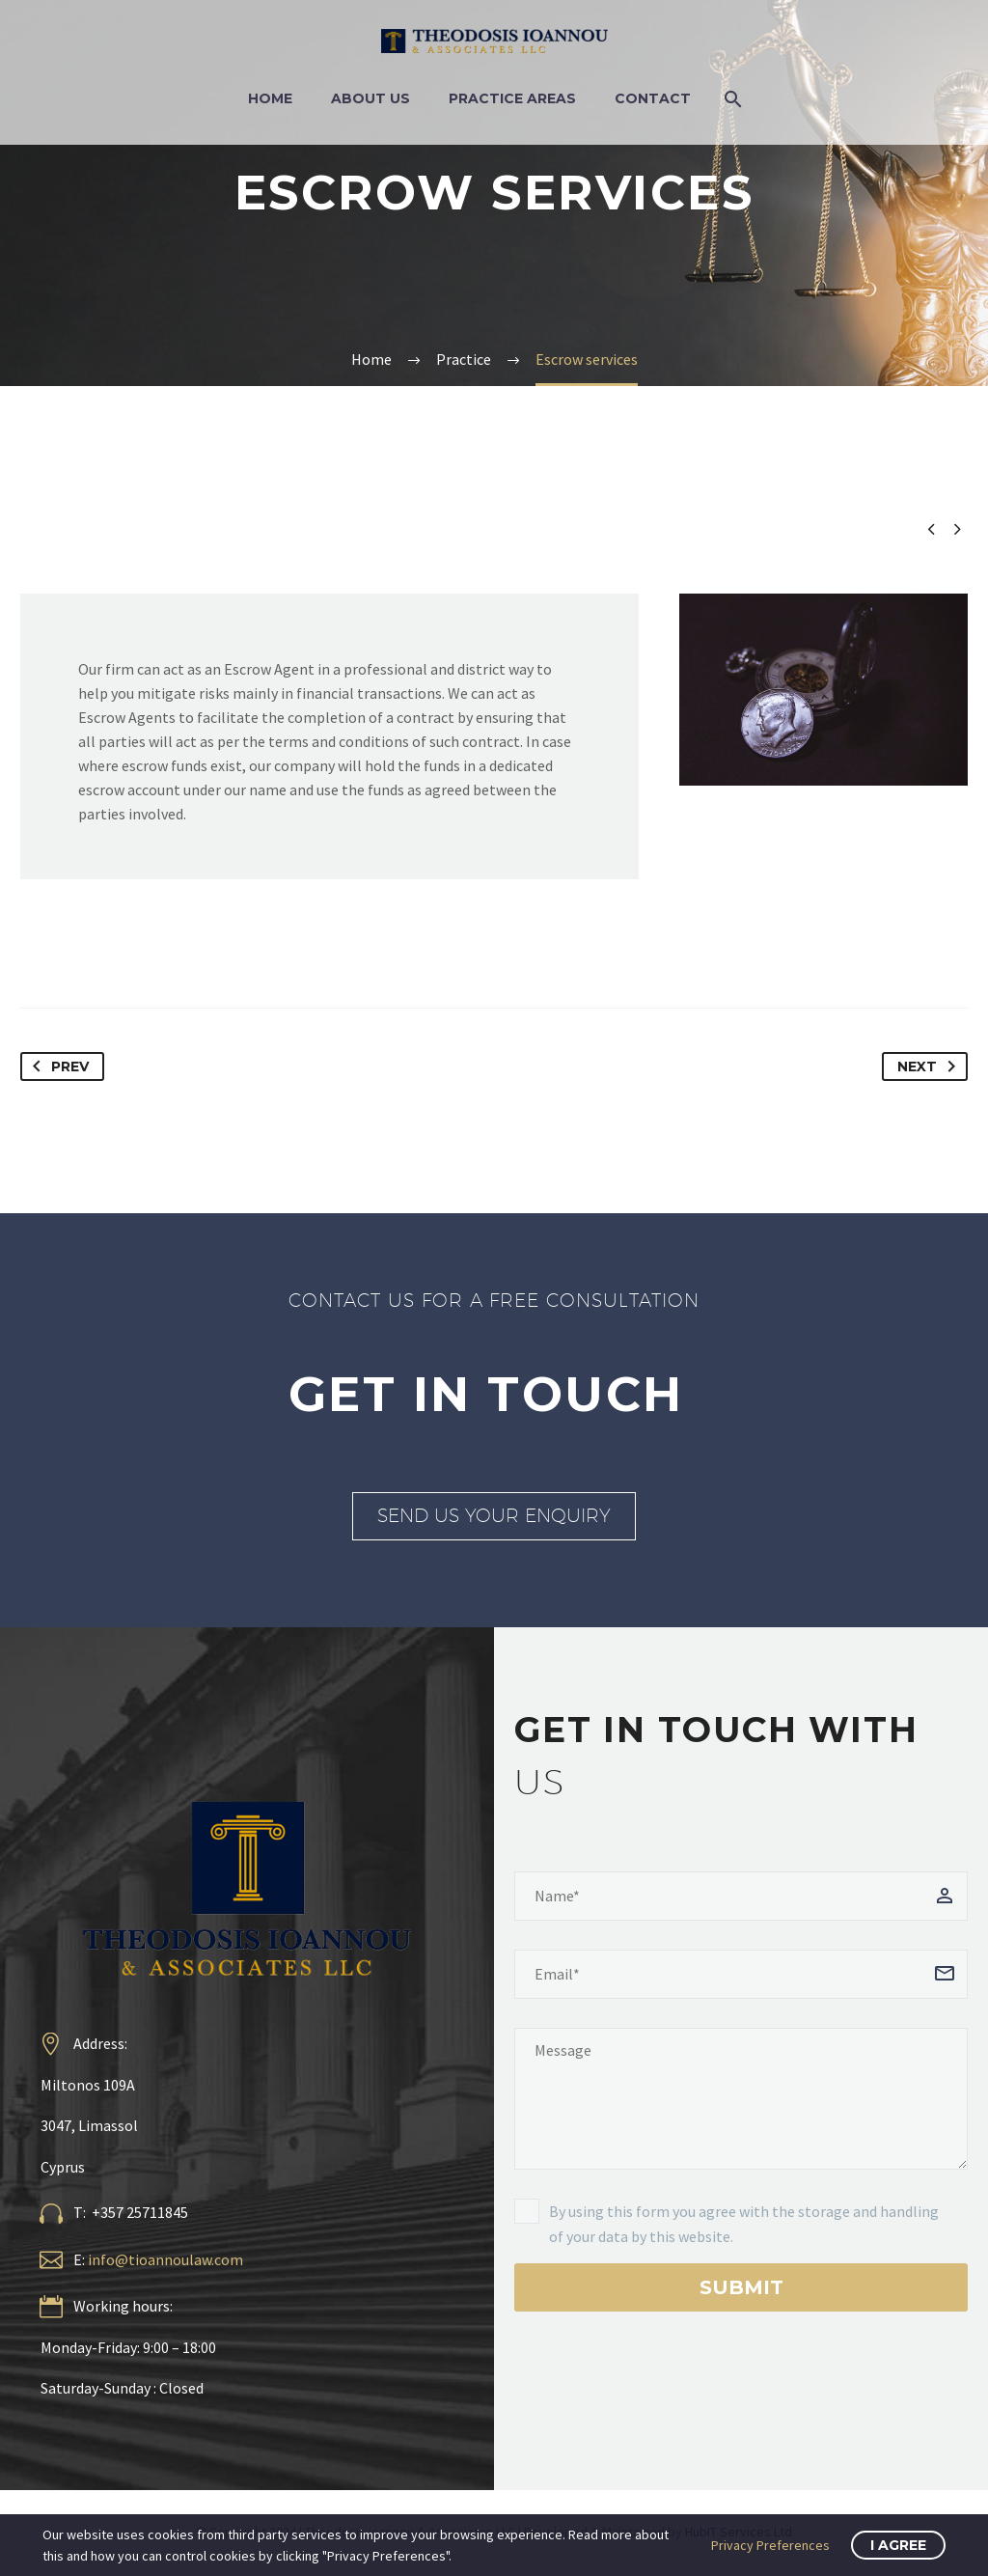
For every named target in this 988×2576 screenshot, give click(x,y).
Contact (653, 98)
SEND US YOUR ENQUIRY (494, 1515)
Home (270, 98)
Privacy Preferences (770, 2545)
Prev (57, 1066)
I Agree (898, 2545)
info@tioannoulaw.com (165, 2259)
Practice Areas (512, 98)
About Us (370, 98)
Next (930, 1066)
